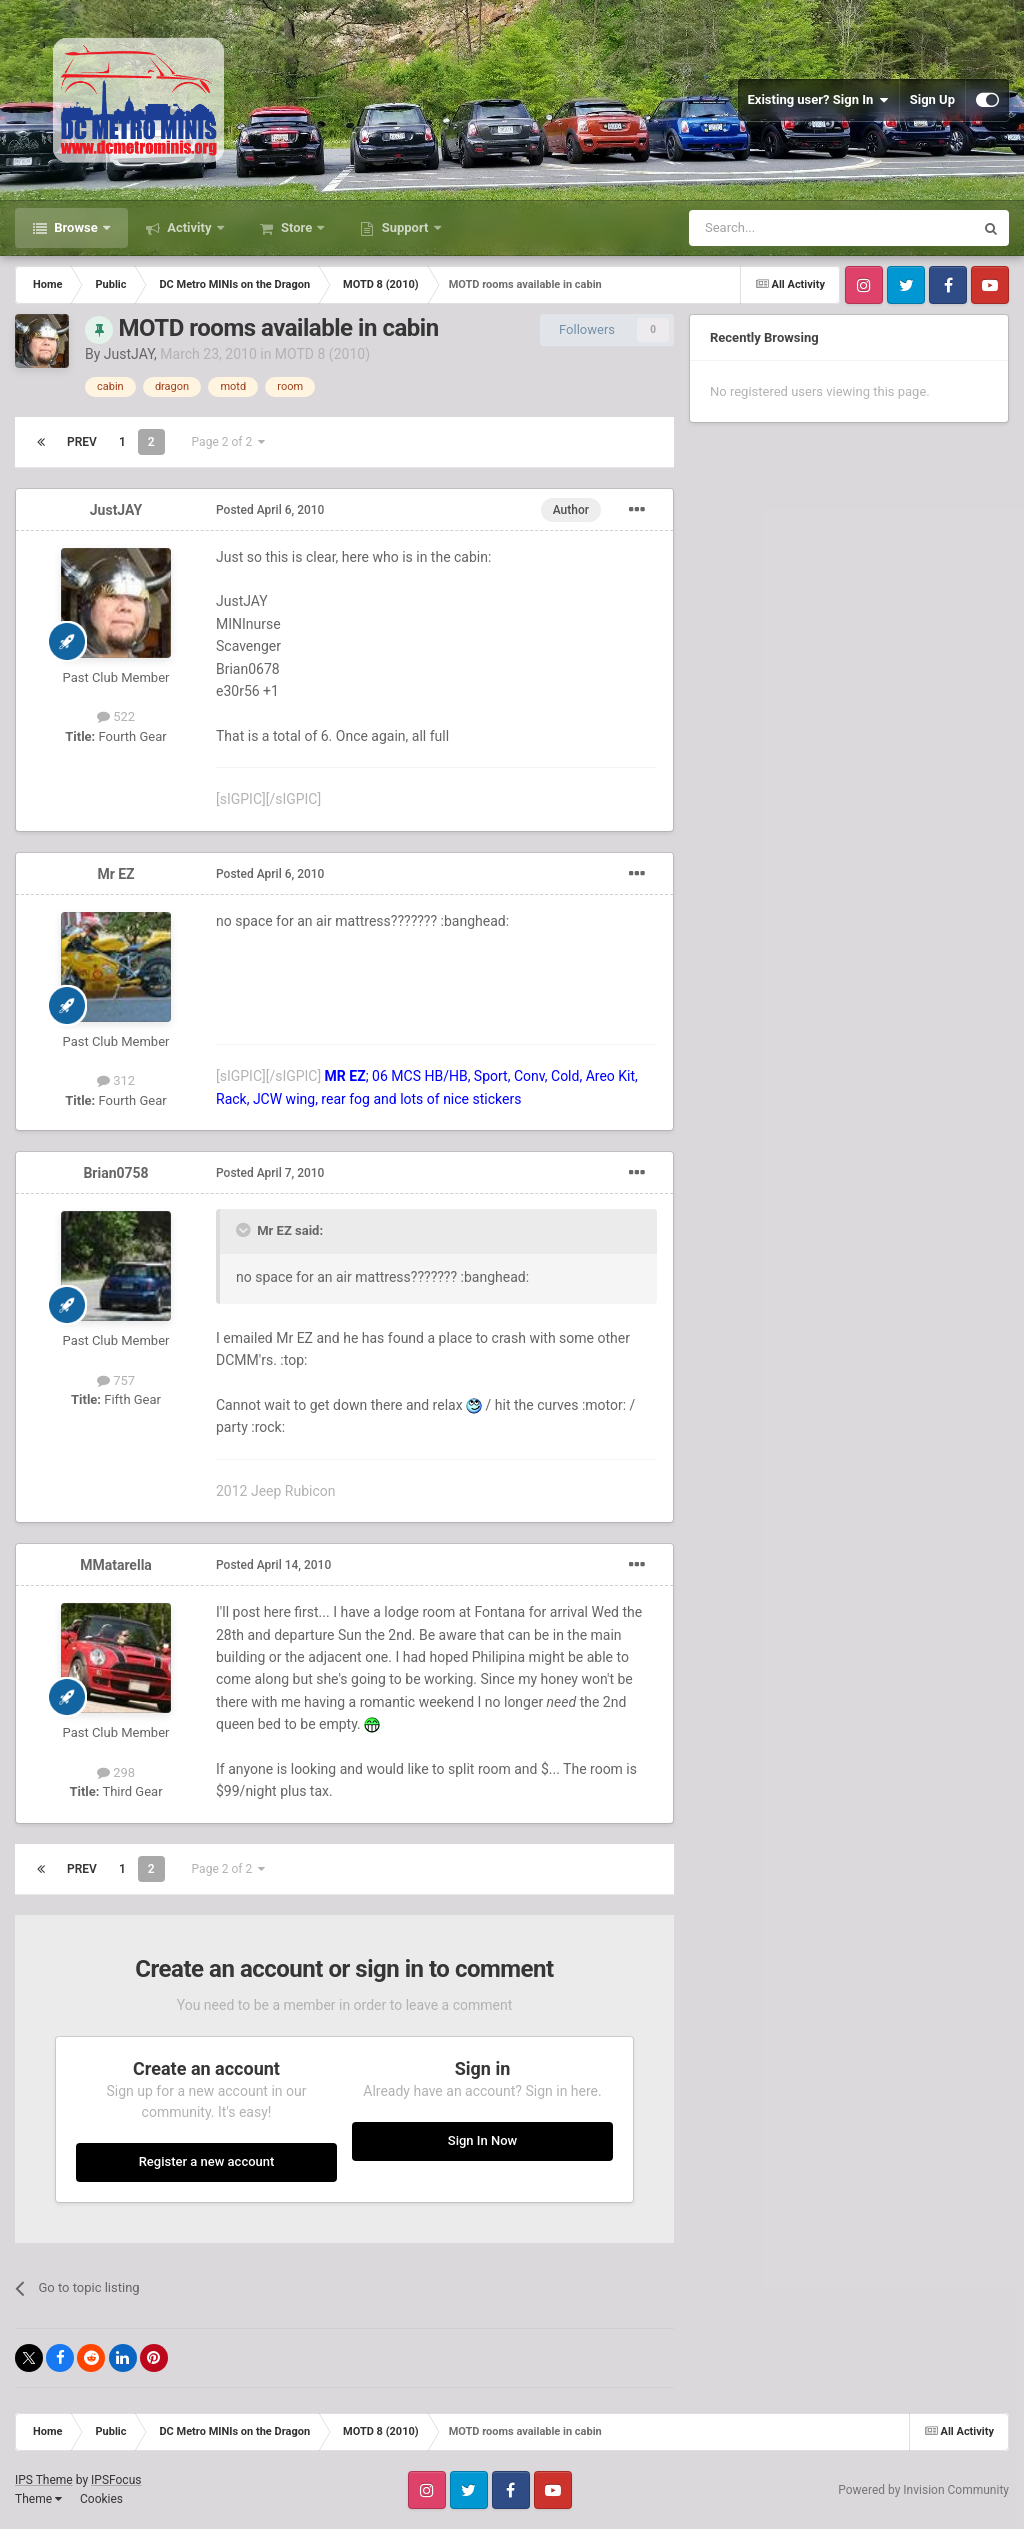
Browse (76, 227)
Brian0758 (115, 1173)
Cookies (101, 2499)
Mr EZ (115, 874)
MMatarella (116, 1565)
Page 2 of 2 (229, 442)
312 (116, 1080)
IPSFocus (116, 2480)
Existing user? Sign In (818, 100)
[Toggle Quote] (245, 1230)
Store (297, 227)
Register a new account (207, 2161)
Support (404, 227)
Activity (189, 227)
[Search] (784, 228)
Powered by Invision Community (923, 2490)
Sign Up (932, 99)
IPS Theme (44, 2480)
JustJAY (129, 354)
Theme (38, 2499)
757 (116, 1380)
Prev (82, 442)
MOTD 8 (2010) (322, 354)
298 (116, 1772)
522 (116, 716)
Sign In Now (482, 2140)
